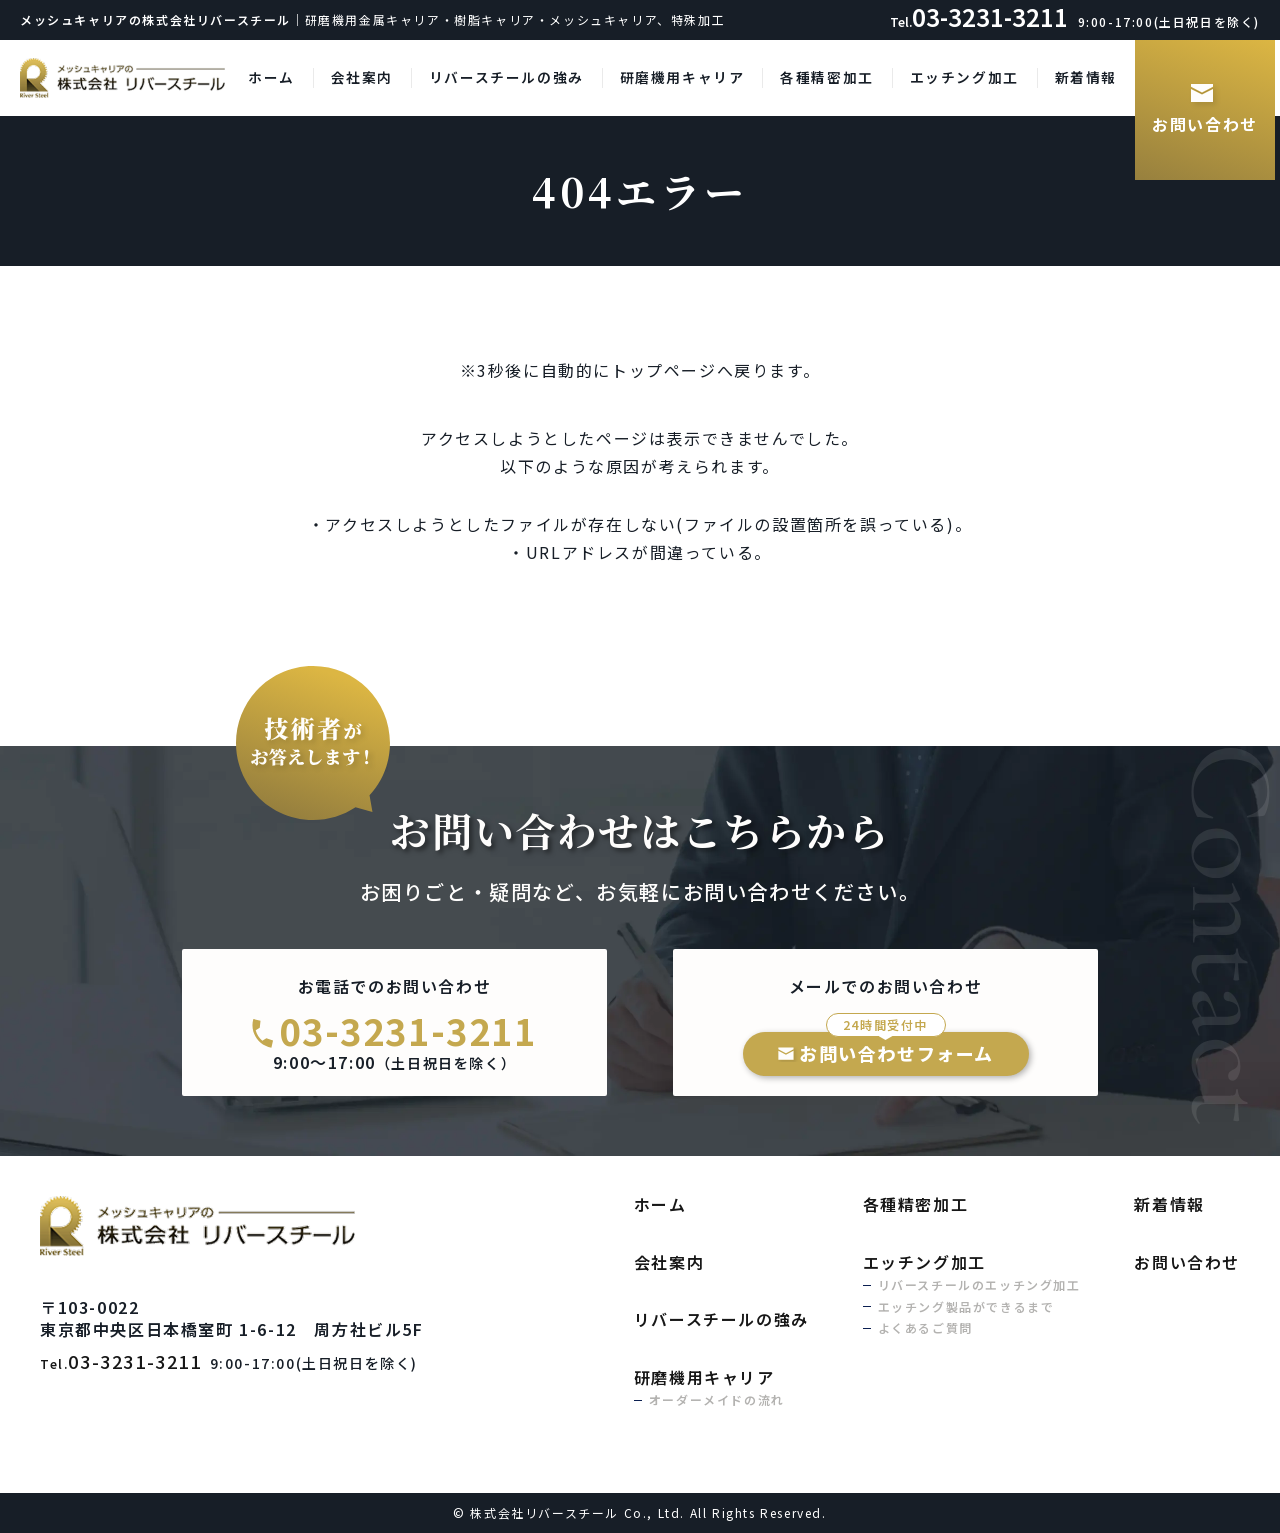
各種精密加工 (827, 77)
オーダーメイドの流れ (717, 1399)
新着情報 (1086, 77)
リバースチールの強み (506, 77)
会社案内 (362, 77)
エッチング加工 (964, 77)
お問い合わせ (1205, 124)
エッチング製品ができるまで (966, 1306)
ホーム (271, 77)
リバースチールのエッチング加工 (979, 1284)
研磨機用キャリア (682, 77)
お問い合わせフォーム (896, 1049)
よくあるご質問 (925, 1327)
